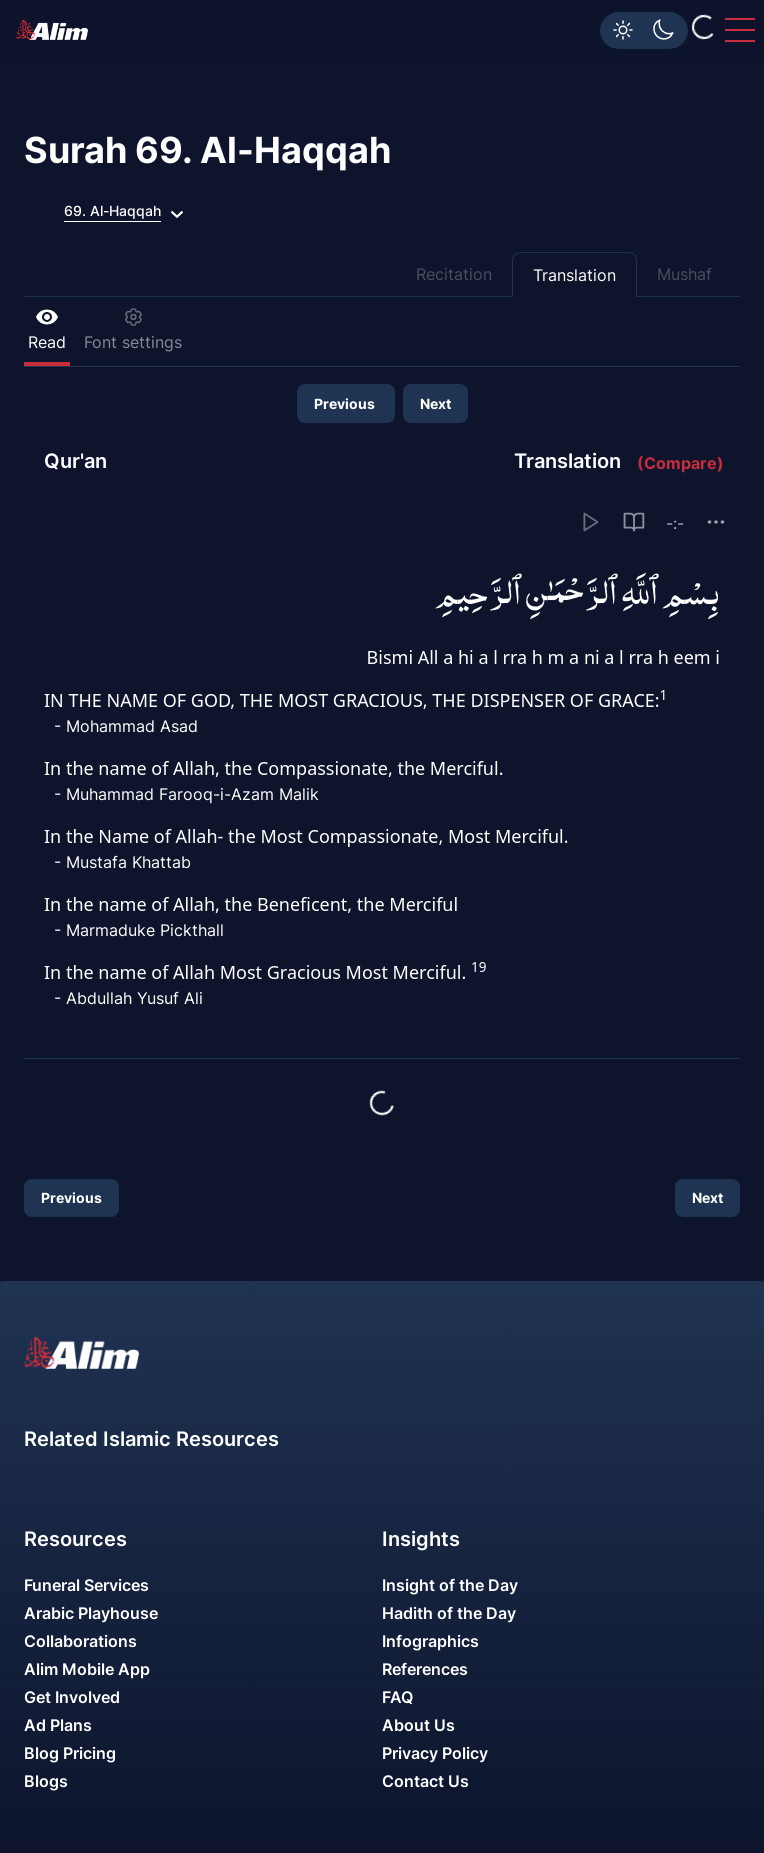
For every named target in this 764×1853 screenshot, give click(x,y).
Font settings (133, 329)
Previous (346, 403)
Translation (574, 275)
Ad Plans (58, 1725)
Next (435, 403)
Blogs (46, 1781)
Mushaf (684, 274)
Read (47, 329)
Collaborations (80, 1641)
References (425, 1669)
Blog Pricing (70, 1753)
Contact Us (425, 1781)
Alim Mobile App (87, 1669)
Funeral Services (86, 1585)
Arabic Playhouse (91, 1613)
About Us (418, 1725)
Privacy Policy (435, 1753)
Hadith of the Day (449, 1613)
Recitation (454, 274)
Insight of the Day (450, 1585)
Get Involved (72, 1697)
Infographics (430, 1641)
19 (478, 967)
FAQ (397, 1697)
